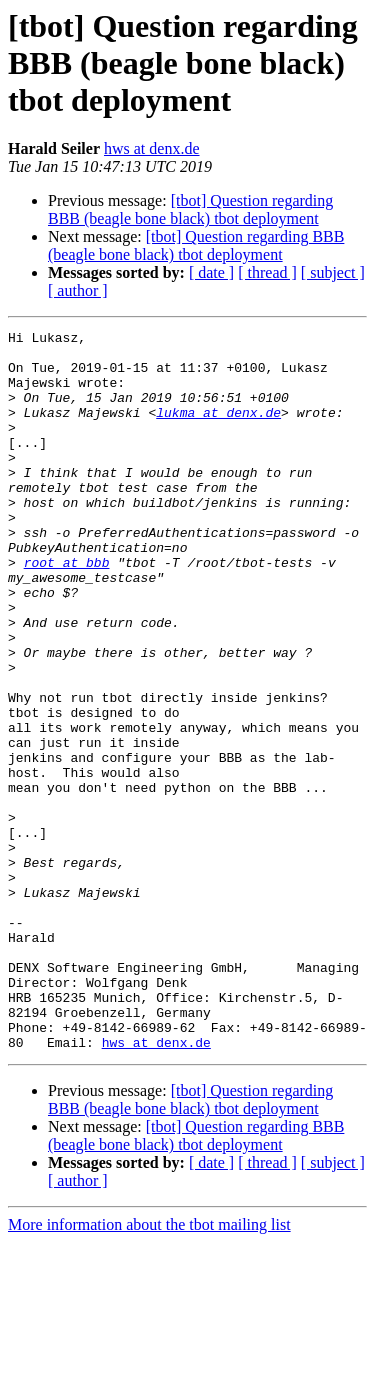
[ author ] (78, 290)
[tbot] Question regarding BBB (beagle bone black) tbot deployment (190, 209)
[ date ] (211, 272)
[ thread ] (267, 272)
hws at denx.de (152, 148)
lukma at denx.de (218, 430)
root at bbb (67, 610)
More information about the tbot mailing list (149, 1368)
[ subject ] (333, 272)
